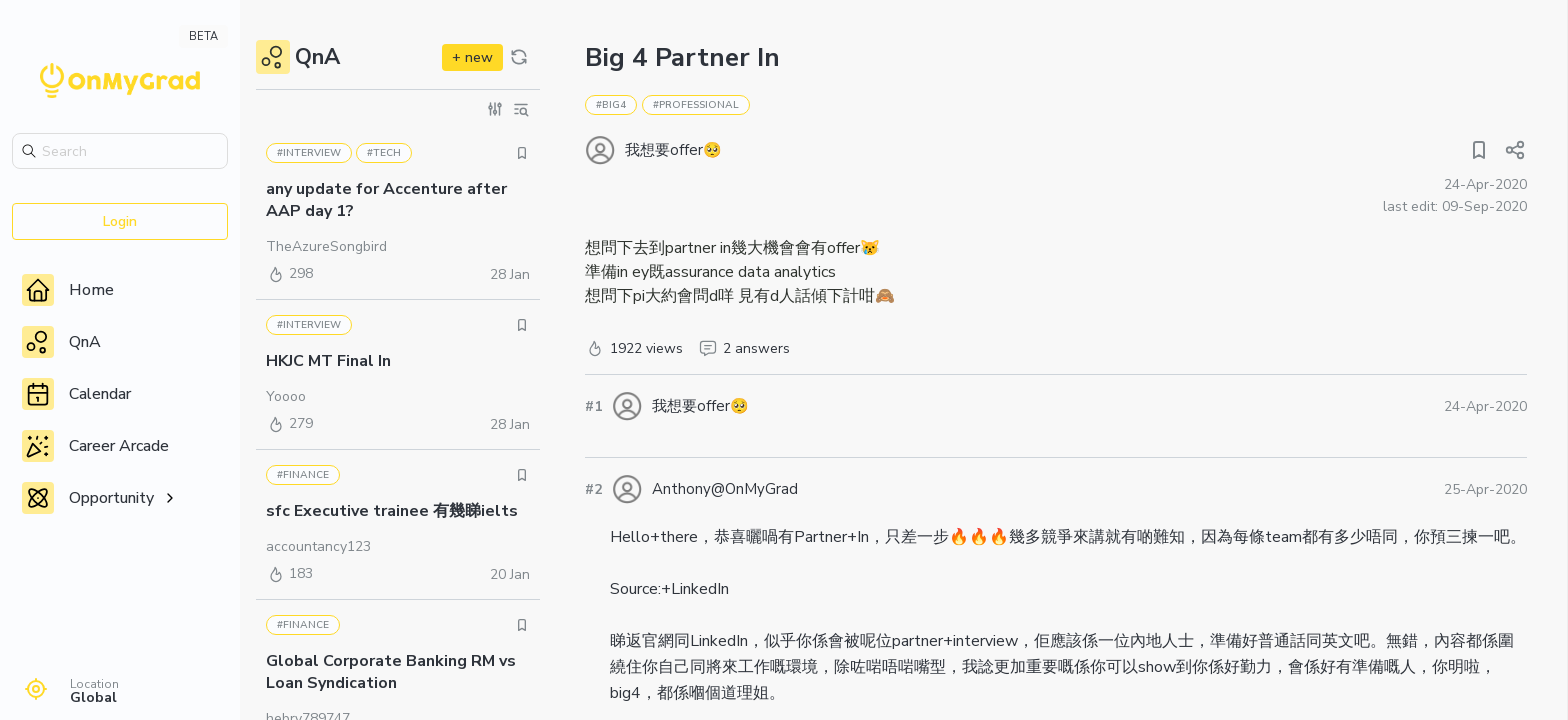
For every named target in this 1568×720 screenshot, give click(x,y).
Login (120, 221)
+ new (472, 57)
